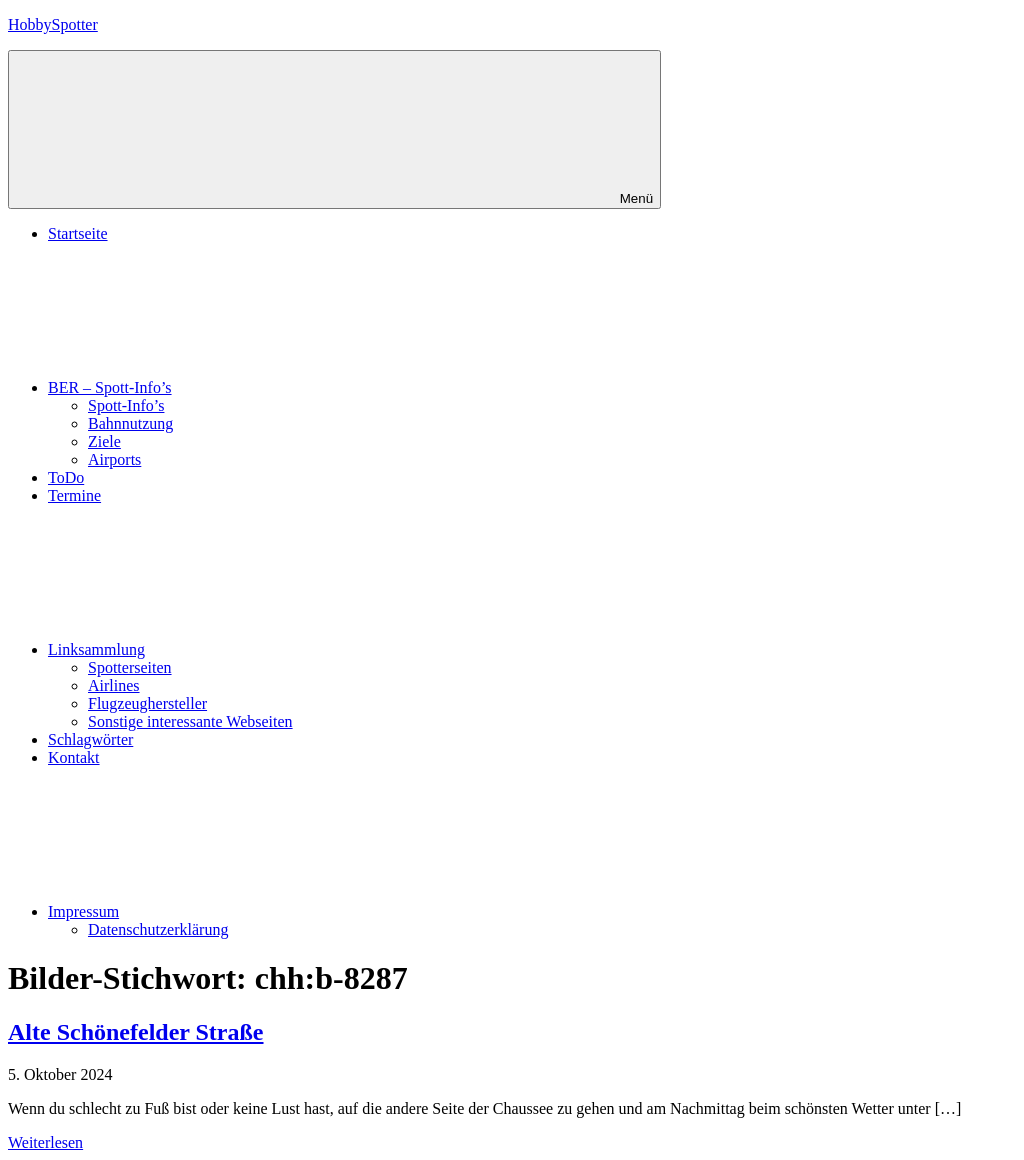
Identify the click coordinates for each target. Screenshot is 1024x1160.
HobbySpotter (53, 24)
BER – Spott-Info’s (260, 387)
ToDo (66, 477)
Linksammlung (246, 649)
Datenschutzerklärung (158, 929)
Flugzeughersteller (147, 703)
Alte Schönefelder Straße (136, 1032)
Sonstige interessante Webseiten (190, 721)
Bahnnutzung (130, 423)
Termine (74, 495)
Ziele (104, 441)
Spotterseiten (130, 667)
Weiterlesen (45, 1142)
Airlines (114, 685)
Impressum (233, 911)
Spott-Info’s (126, 405)
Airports (114, 459)
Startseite (78, 233)
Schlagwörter (90, 739)
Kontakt (74, 757)
